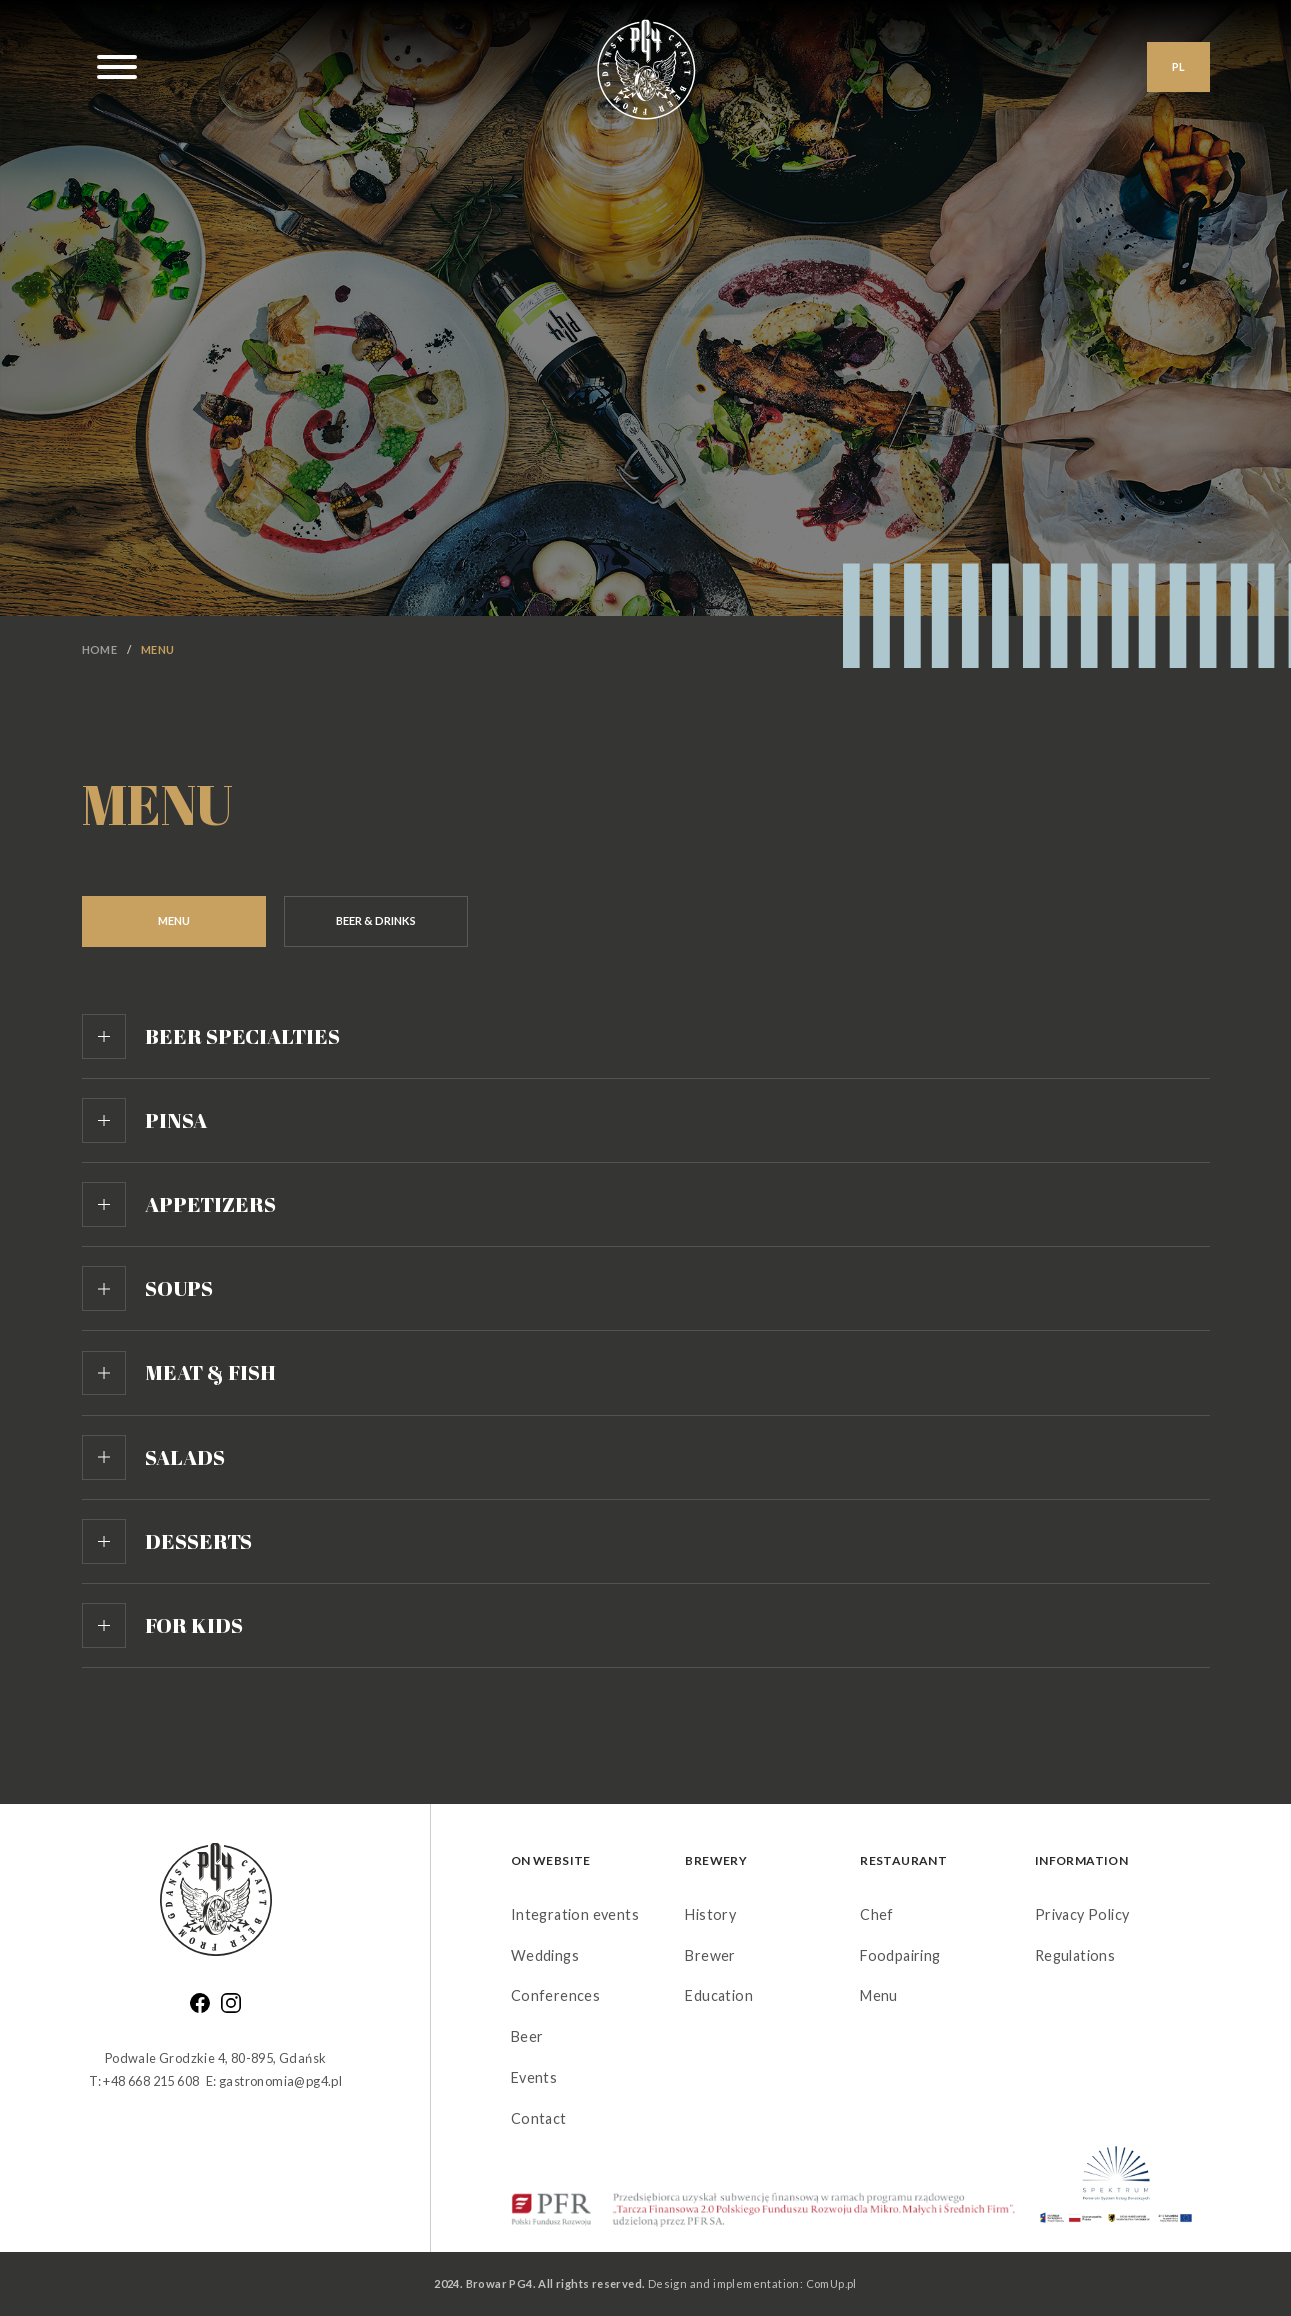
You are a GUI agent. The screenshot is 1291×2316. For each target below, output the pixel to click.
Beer (527, 2036)
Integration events (575, 1914)
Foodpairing (900, 1955)
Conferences (555, 1995)
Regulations (1075, 1955)
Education (719, 1995)
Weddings (545, 1955)
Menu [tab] (174, 920)
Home (100, 649)
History (710, 1914)
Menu (879, 1995)
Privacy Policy (1082, 1914)
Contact (539, 2118)
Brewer (710, 1955)
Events (534, 2077)
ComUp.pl (831, 2283)
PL (1178, 66)
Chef (877, 1914)
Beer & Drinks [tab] (376, 920)
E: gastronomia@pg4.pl (274, 2081)
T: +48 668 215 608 (144, 2081)
